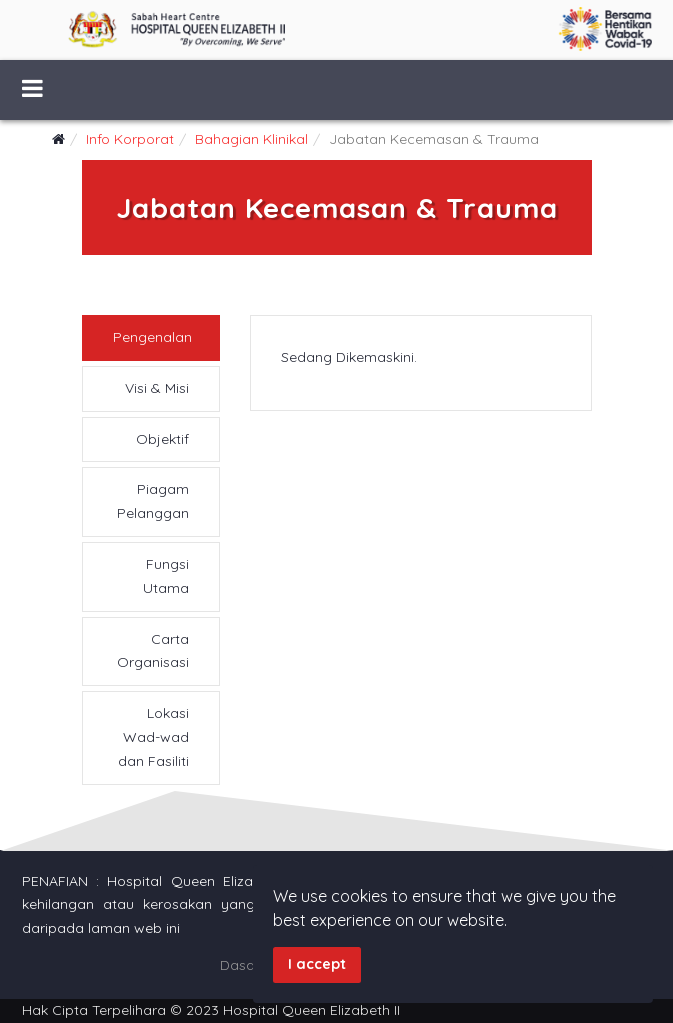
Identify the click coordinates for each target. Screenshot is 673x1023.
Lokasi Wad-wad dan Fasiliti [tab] (153, 737)
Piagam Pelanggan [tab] (153, 501)
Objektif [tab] (162, 439)
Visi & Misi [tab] (157, 388)
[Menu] (32, 90)
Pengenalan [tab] (152, 337)
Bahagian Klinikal (251, 139)
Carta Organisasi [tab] (153, 651)
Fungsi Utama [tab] (166, 576)
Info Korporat (130, 139)
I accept (317, 964)
